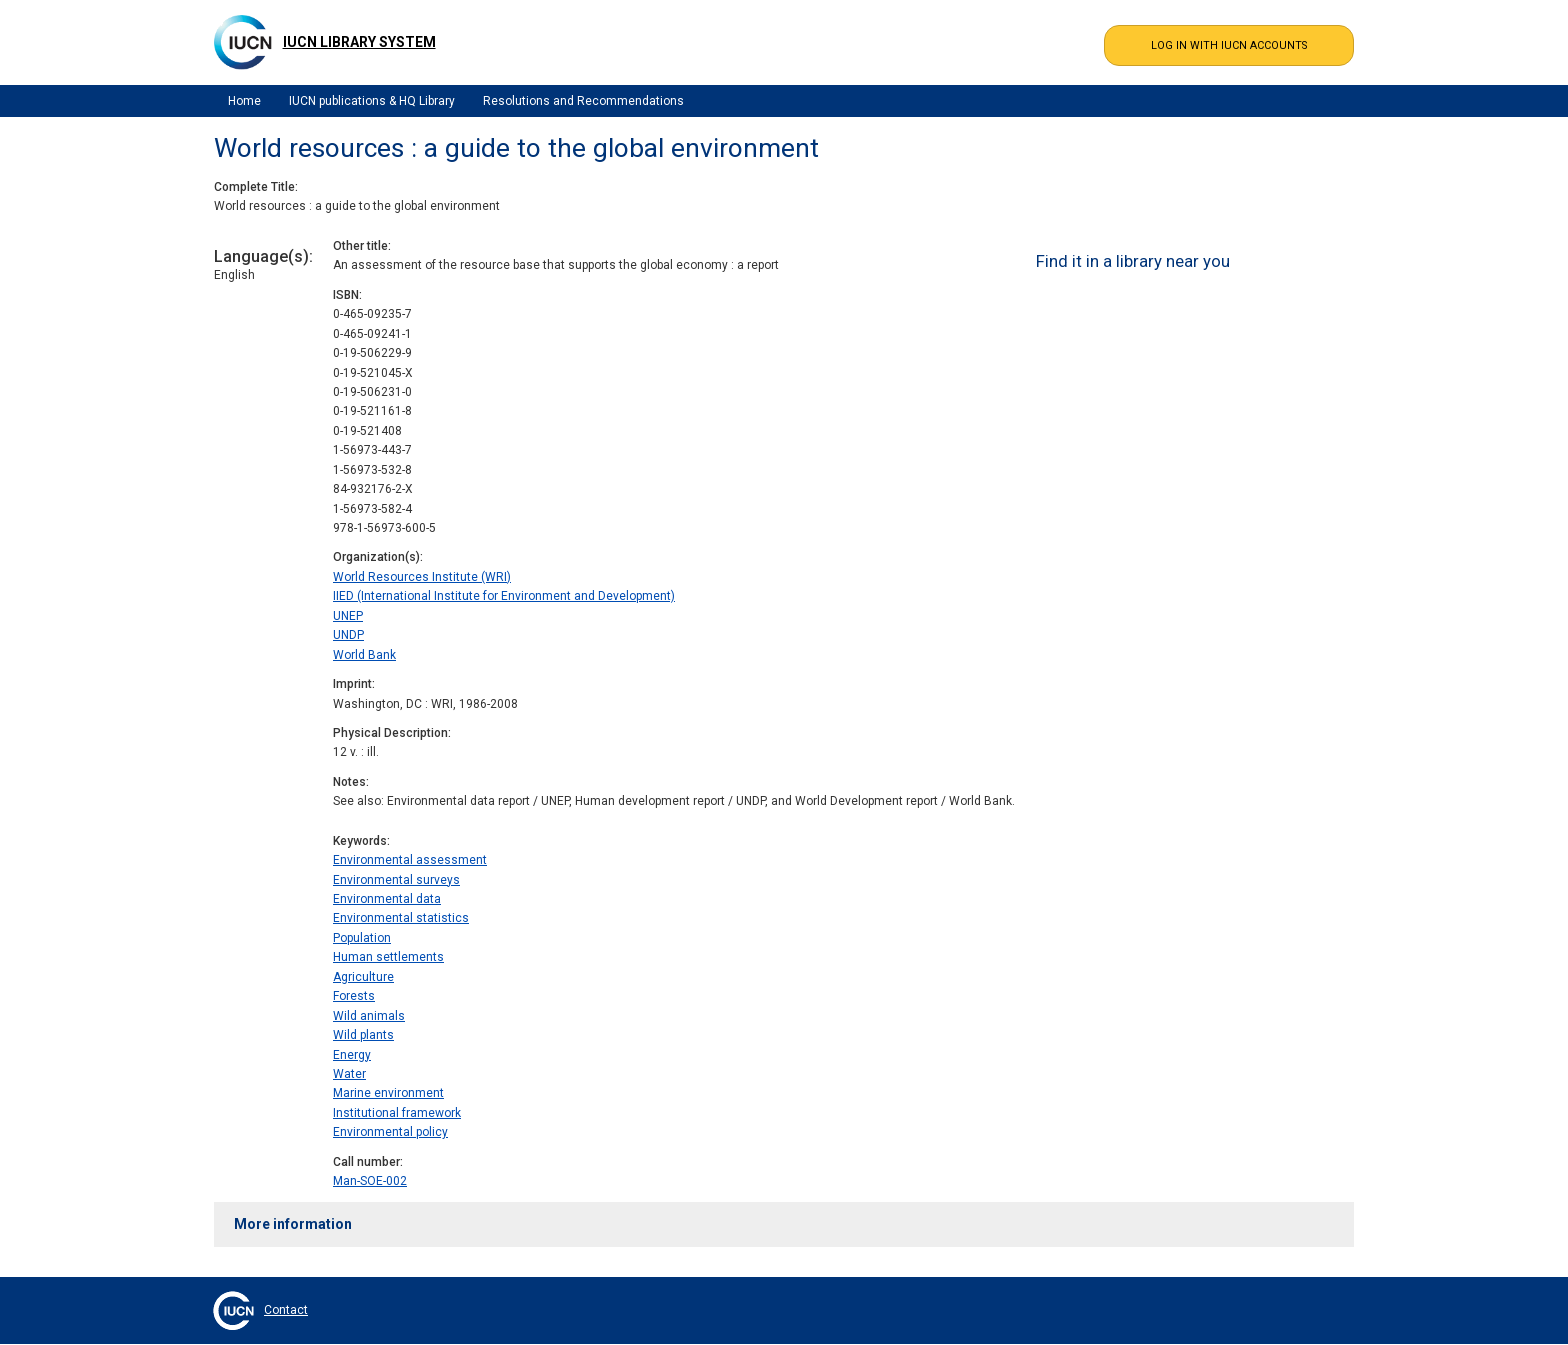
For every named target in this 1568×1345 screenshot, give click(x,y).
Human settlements (388, 957)
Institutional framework (397, 1113)
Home (244, 101)
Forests (354, 996)
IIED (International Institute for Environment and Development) (504, 596)
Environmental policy (390, 1132)
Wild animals (369, 1016)
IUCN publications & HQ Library (372, 101)
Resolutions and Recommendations (583, 101)
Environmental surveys (396, 880)
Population (362, 938)
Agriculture (363, 977)
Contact (286, 1310)
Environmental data (387, 899)
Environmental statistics (401, 918)
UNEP (348, 616)
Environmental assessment (410, 860)
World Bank (364, 655)
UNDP (348, 635)
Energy (352, 1055)
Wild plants (363, 1035)
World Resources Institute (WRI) (422, 577)
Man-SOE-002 (370, 1181)
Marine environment (388, 1093)
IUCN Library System (359, 42)
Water (349, 1074)
